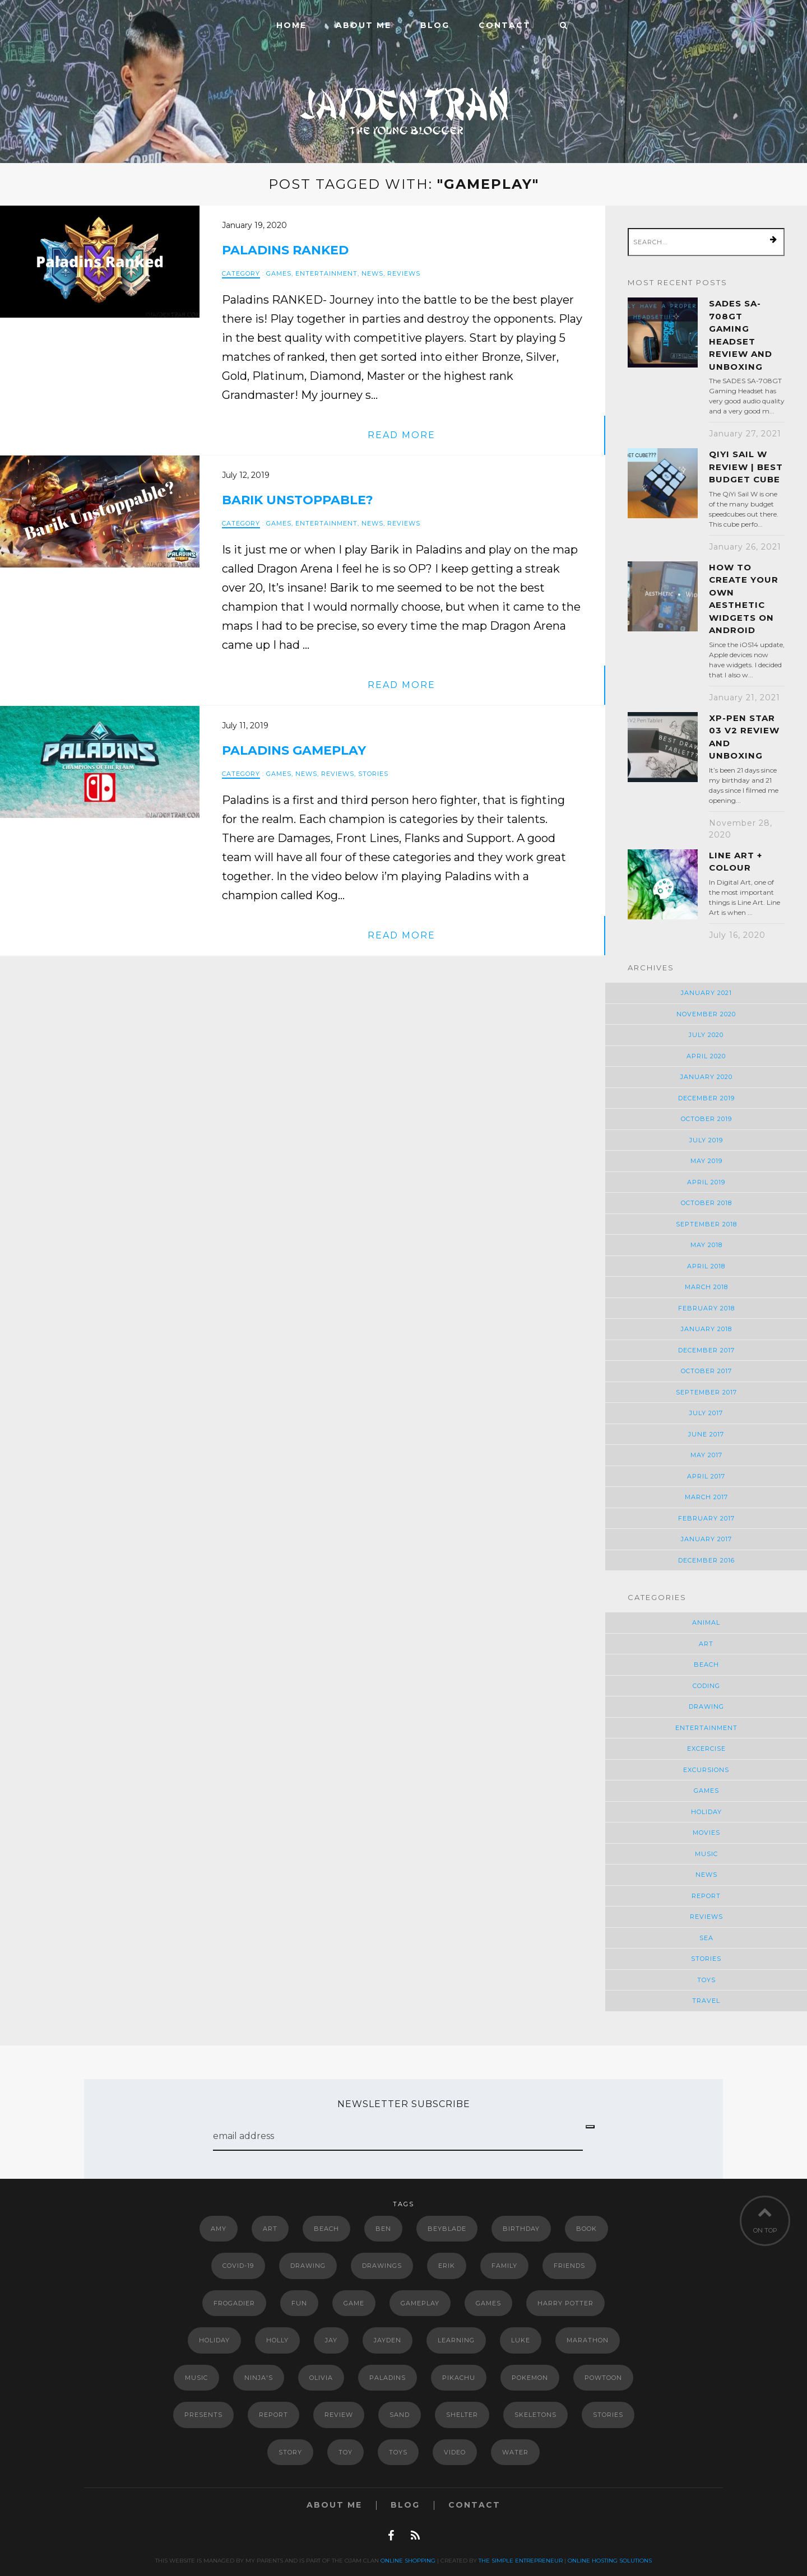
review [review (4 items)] (338, 2415)
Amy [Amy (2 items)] (218, 2229)
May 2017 (706, 1455)
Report (706, 1896)
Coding (706, 1686)
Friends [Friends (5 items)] (569, 2266)
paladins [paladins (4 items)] (387, 2378)
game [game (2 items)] (354, 2303)
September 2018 (706, 1224)
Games (278, 273)
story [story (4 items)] (290, 2452)
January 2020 (706, 1077)
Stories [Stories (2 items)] (608, 2415)
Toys (706, 1980)
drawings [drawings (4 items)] (382, 2266)
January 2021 (706, 993)
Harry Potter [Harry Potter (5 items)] (565, 2303)
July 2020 (706, 1035)
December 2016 (706, 1560)
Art (706, 1644)
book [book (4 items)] (586, 2229)
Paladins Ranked (285, 250)
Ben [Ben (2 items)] (383, 2229)
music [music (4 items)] (196, 2378)
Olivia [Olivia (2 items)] (321, 2378)
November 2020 (706, 1014)
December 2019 (706, 1098)
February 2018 (706, 1308)
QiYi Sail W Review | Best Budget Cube (746, 467)
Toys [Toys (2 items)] (398, 2452)
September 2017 (706, 1392)
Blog (434, 25)
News (372, 273)
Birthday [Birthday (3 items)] (521, 2229)
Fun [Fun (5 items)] (299, 2303)
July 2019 (706, 1140)
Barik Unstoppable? (297, 500)
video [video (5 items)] (455, 2452)
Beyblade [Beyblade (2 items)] (447, 2229)
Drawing (706, 1706)
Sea (706, 1938)
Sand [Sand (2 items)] (399, 2415)
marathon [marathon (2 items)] (588, 2340)
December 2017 (706, 1350)
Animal (706, 1622)
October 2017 (706, 1371)
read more (401, 435)
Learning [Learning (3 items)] (456, 2340)
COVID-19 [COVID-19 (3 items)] (238, 2266)
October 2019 (706, 1119)
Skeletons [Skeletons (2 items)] (535, 2415)
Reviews (403, 273)
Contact (505, 25)
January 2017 (706, 1539)
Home (291, 25)
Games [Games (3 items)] (488, 2303)
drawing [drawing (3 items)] (308, 2266)
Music (706, 1854)
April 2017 (706, 1476)
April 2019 (706, 1182)
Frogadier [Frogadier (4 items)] (234, 2303)
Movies (706, 1832)
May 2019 (706, 1161)
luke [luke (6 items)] (520, 2340)
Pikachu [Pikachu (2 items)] (458, 2378)
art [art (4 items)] (270, 2229)
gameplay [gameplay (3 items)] (420, 2303)
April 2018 (706, 1266)
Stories (373, 774)
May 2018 (706, 1245)
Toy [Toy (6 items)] (345, 2452)
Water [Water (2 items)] (515, 2452)
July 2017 (706, 1413)
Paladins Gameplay (294, 750)
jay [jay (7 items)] (331, 2340)
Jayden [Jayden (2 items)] (387, 2340)
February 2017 (706, 1518)
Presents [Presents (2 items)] (203, 2415)
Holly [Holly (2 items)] (277, 2340)
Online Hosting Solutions (610, 2560)
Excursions (706, 1770)
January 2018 (706, 1329)
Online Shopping (408, 2560)
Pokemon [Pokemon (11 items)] (530, 2378)
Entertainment (326, 273)
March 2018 (706, 1287)
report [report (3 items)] (273, 2415)
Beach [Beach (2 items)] (326, 2229)
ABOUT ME (363, 25)
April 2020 (706, 1056)
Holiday (706, 1812)
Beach (706, 1664)
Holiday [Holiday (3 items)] (214, 2340)
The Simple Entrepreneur (521, 2560)
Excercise (706, 1748)
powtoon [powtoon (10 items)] (603, 2378)
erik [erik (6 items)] (446, 2266)
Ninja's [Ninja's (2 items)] (258, 2378)
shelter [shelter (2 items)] (462, 2415)
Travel (706, 2001)
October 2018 (706, 1203)
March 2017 (706, 1497)
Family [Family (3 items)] (504, 2266)
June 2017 (706, 1434)
